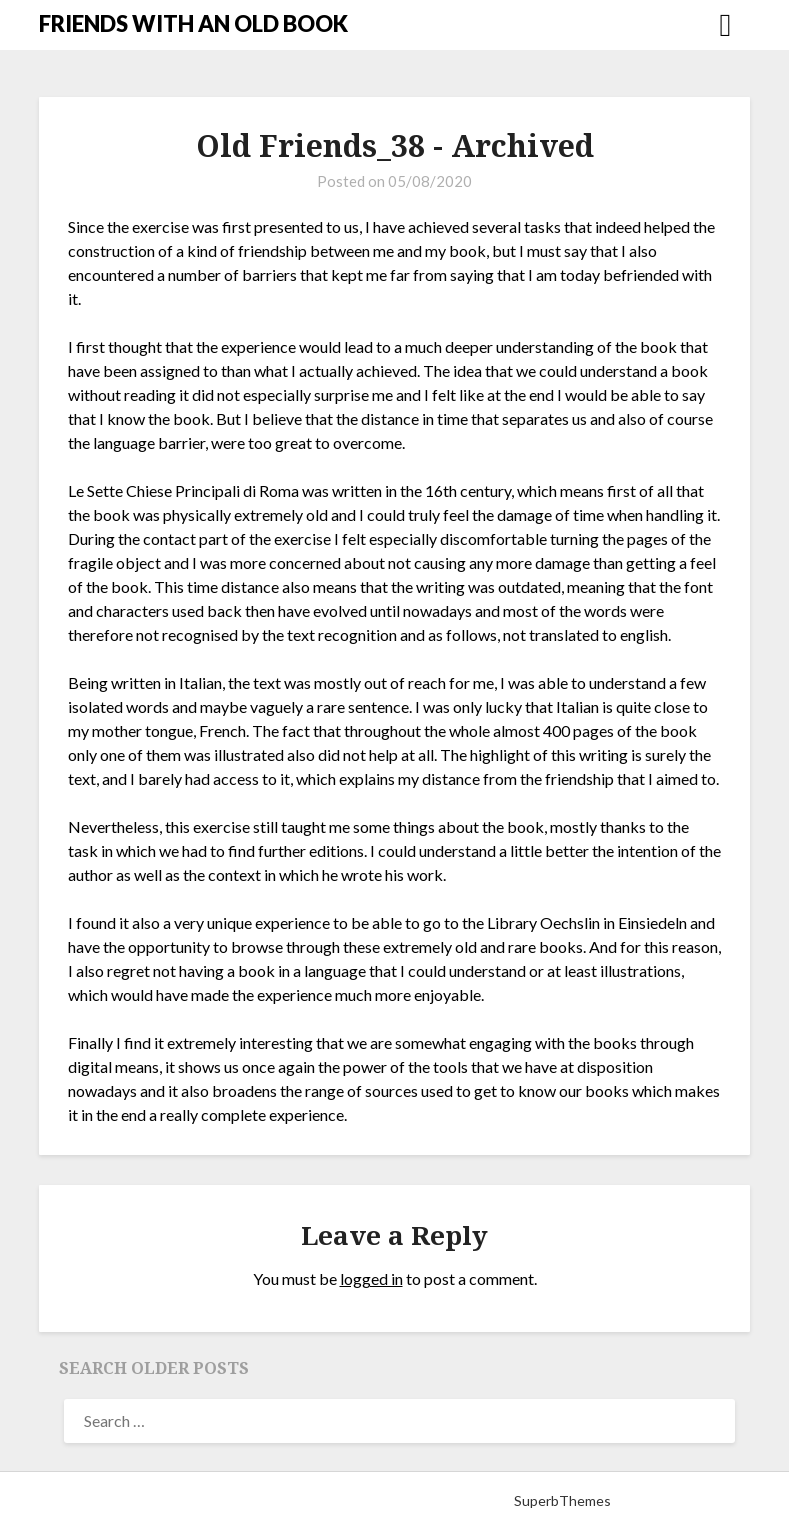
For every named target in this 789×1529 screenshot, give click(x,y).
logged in (371, 1278)
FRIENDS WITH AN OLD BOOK (193, 23)
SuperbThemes (562, 1500)
